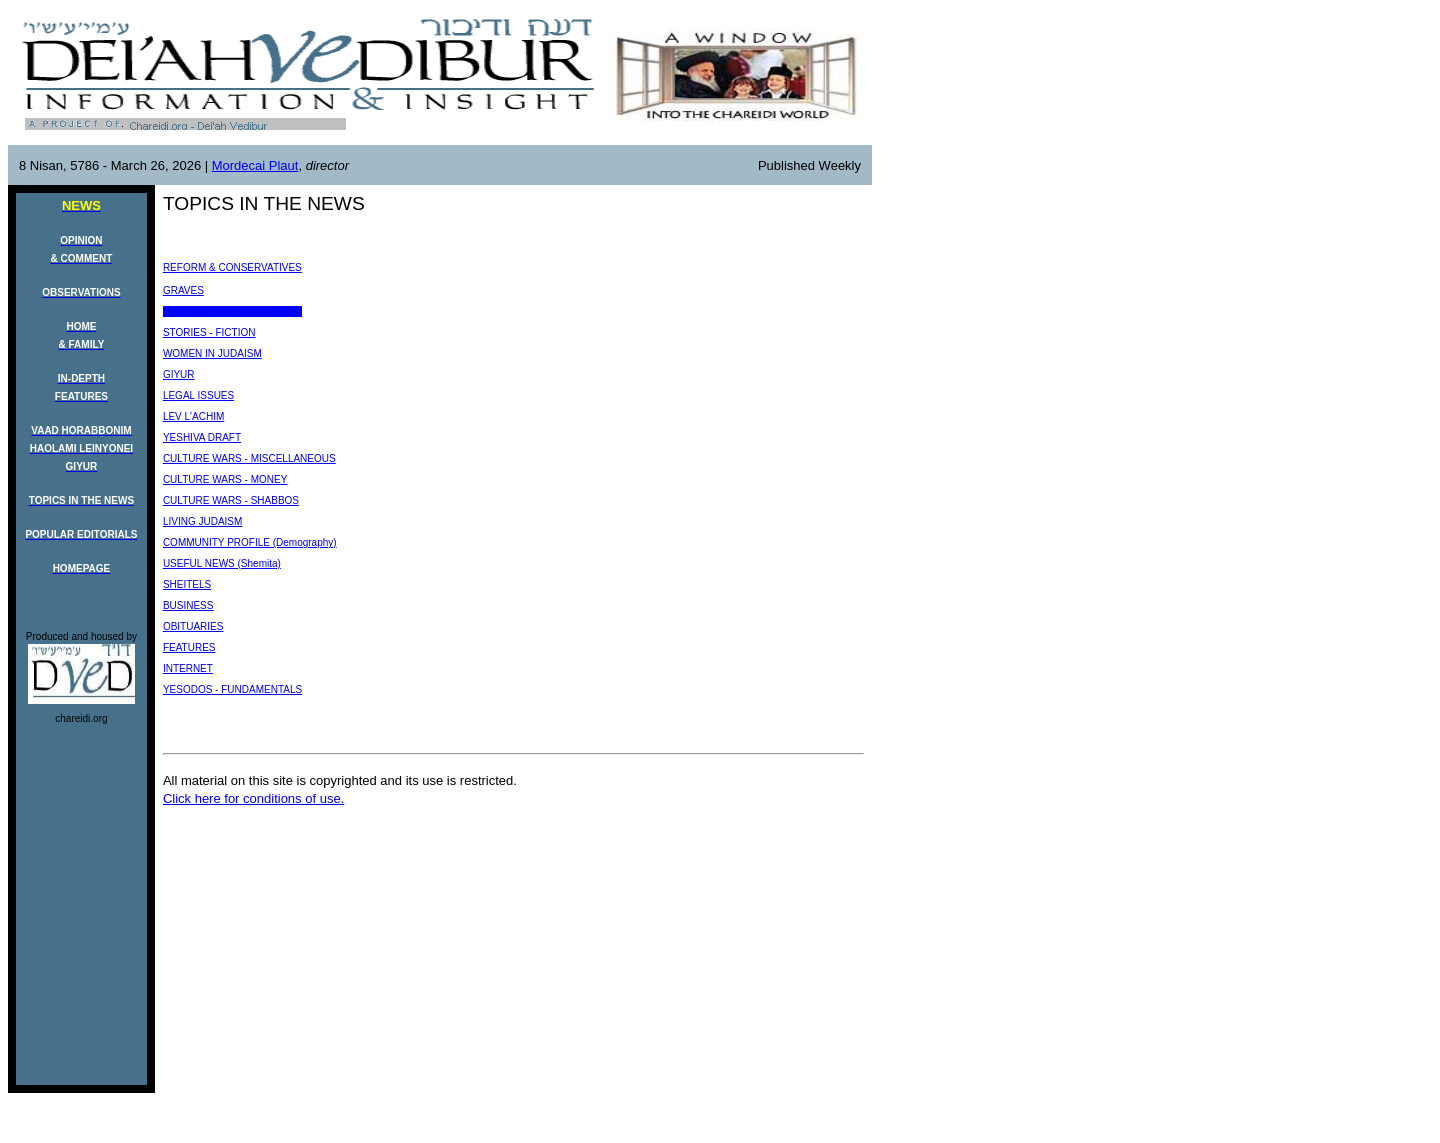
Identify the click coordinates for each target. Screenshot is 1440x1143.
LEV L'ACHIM (193, 416)
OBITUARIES (193, 626)
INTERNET (188, 668)
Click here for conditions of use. (253, 798)
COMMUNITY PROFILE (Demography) (250, 542)
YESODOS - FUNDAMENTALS (232, 311)
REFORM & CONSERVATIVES (232, 267)
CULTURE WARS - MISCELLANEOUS (249, 458)
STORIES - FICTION (209, 332)
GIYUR (179, 374)
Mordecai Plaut (255, 165)
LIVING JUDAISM (202, 521)
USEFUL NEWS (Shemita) (222, 563)
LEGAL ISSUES (198, 395)
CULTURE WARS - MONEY (225, 479)
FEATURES (189, 647)
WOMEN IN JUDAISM (212, 353)
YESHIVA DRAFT (202, 437)
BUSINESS (188, 605)
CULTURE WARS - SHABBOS (231, 500)
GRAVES (183, 290)
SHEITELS (187, 584)
